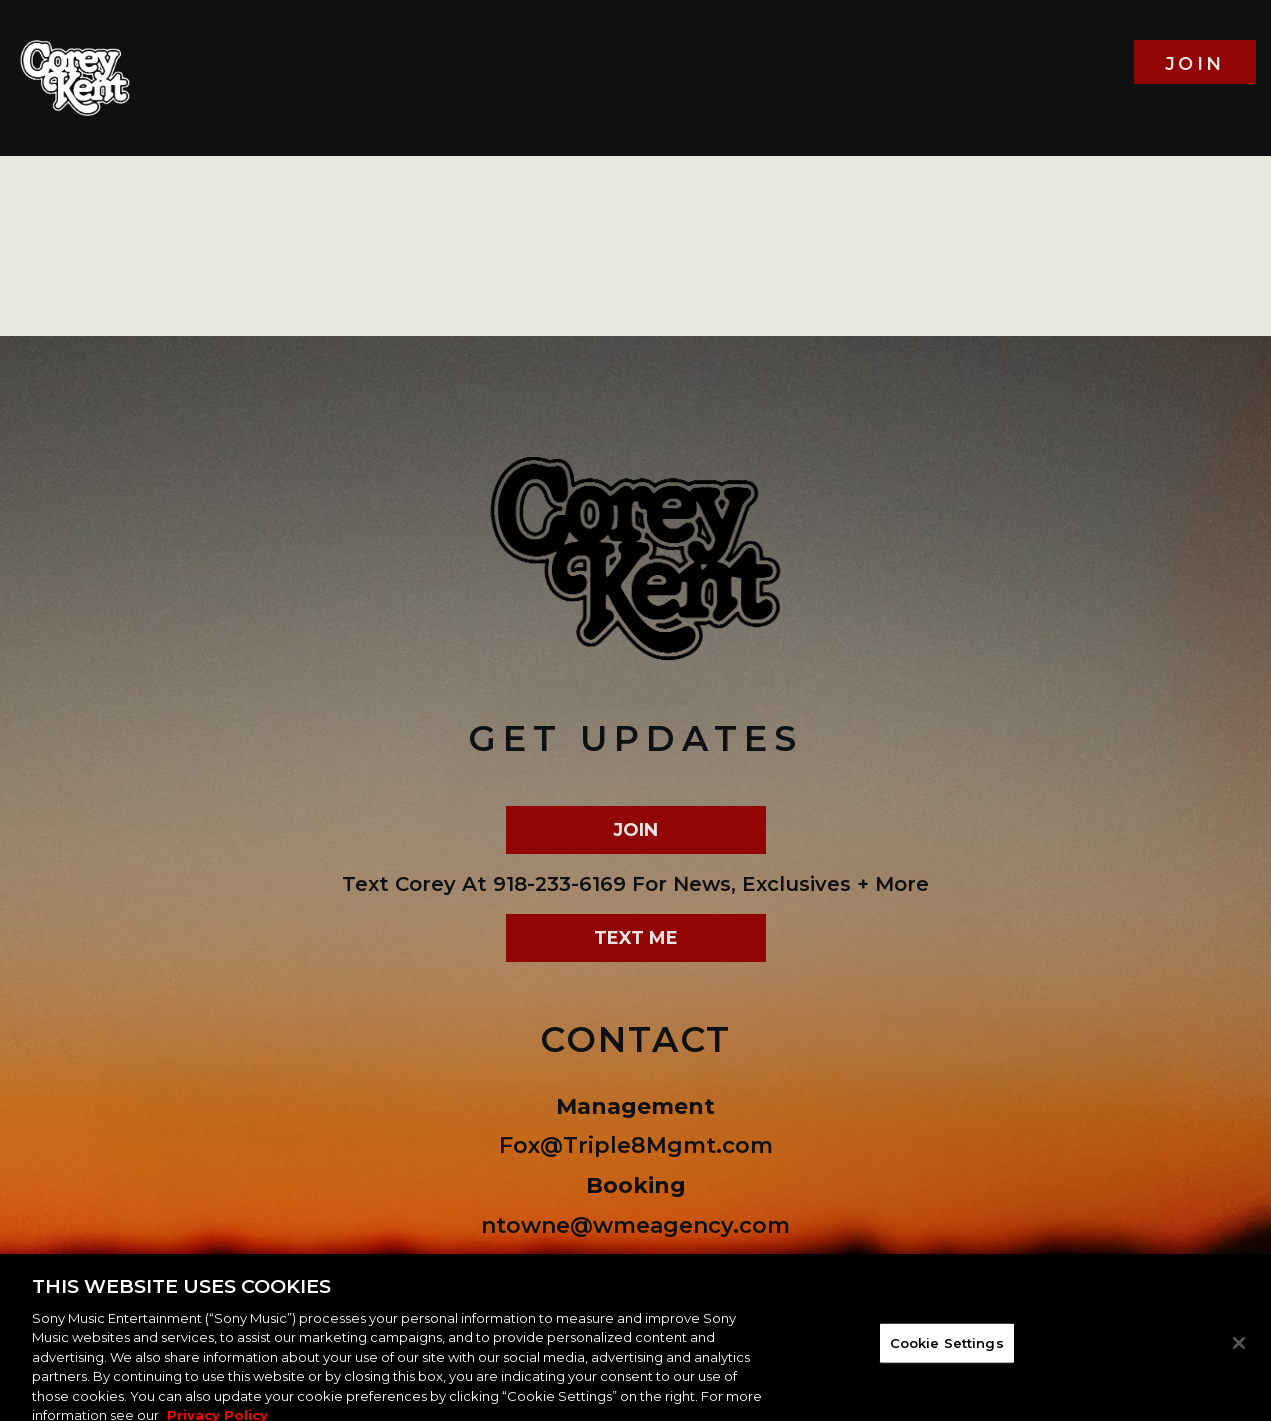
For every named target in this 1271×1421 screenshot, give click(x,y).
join (1195, 64)
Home (1076, 62)
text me (636, 938)
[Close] (1239, 1348)
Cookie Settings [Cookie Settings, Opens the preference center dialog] (947, 1347)
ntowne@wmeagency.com (635, 1225)
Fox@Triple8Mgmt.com (636, 1145)
